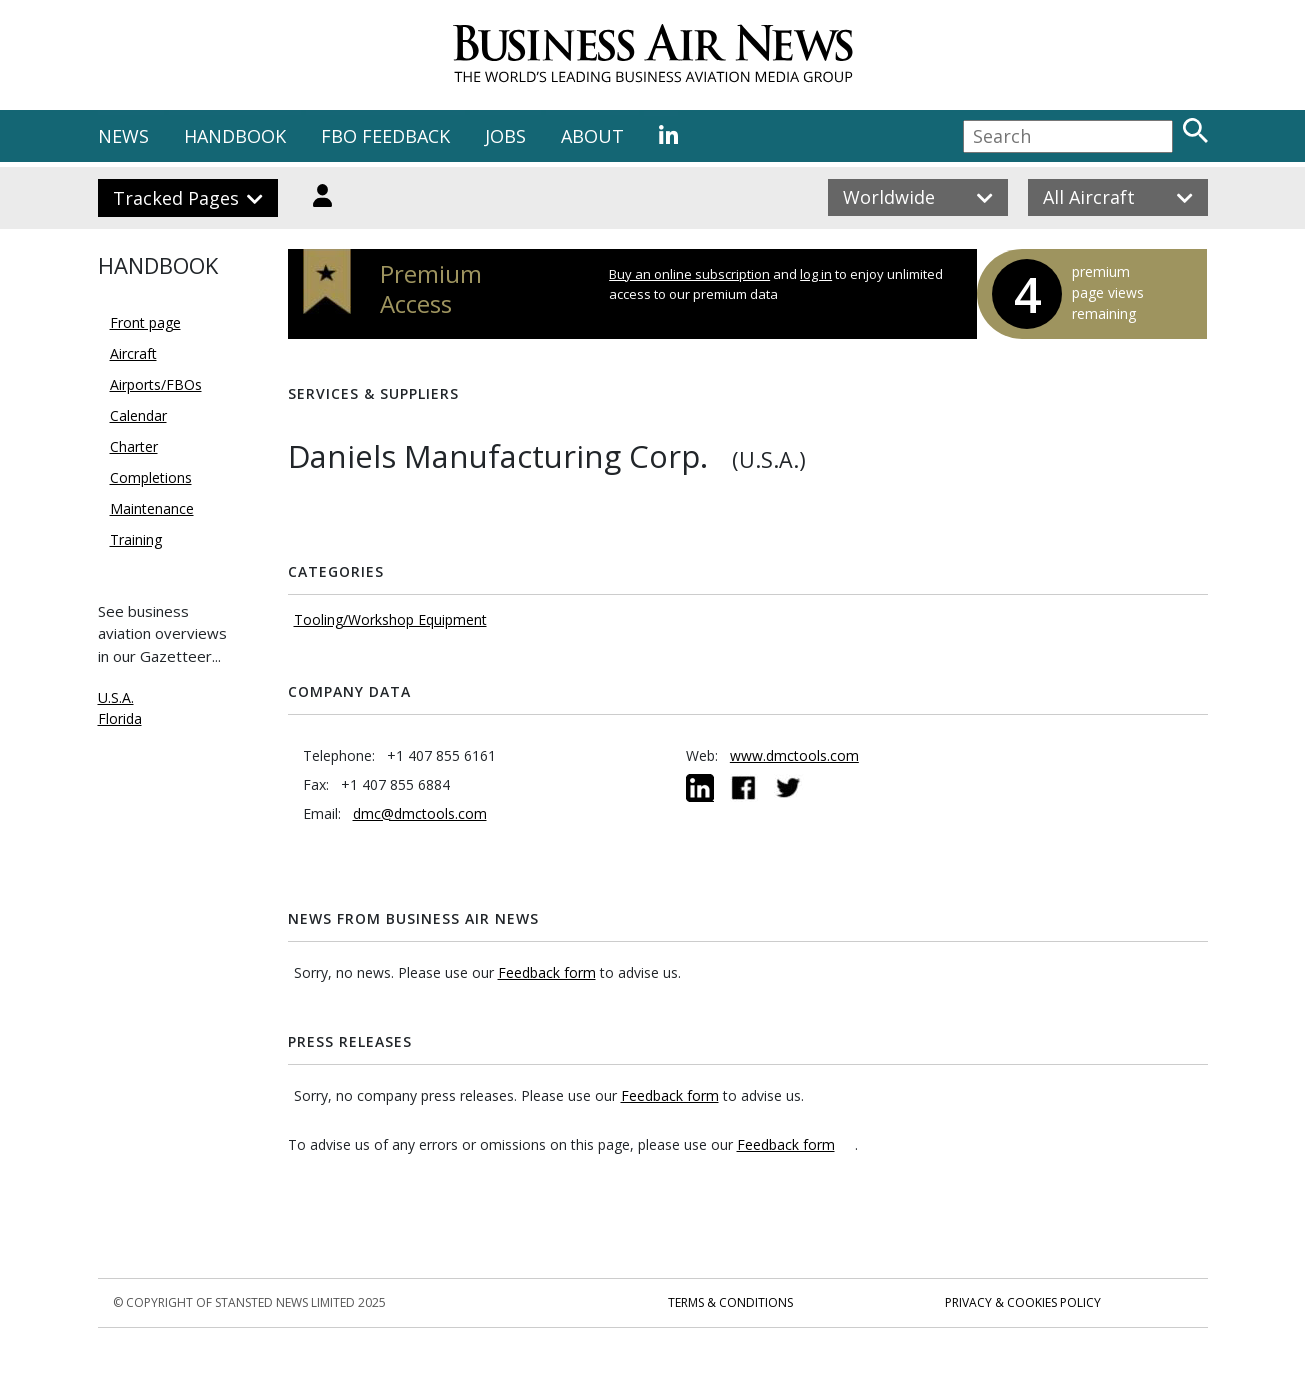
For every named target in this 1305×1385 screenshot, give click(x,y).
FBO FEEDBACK (385, 136)
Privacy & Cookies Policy (1023, 1302)
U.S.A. (116, 697)
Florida (120, 718)
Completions (151, 477)
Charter (134, 446)
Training (136, 539)
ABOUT (592, 136)
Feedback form (547, 972)
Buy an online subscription (689, 274)
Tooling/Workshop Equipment (390, 619)
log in (816, 274)
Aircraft (133, 353)
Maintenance (152, 508)
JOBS (505, 136)
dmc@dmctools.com (420, 813)
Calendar (138, 415)
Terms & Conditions (730, 1302)
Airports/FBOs (156, 384)
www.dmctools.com (794, 755)
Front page (145, 322)
